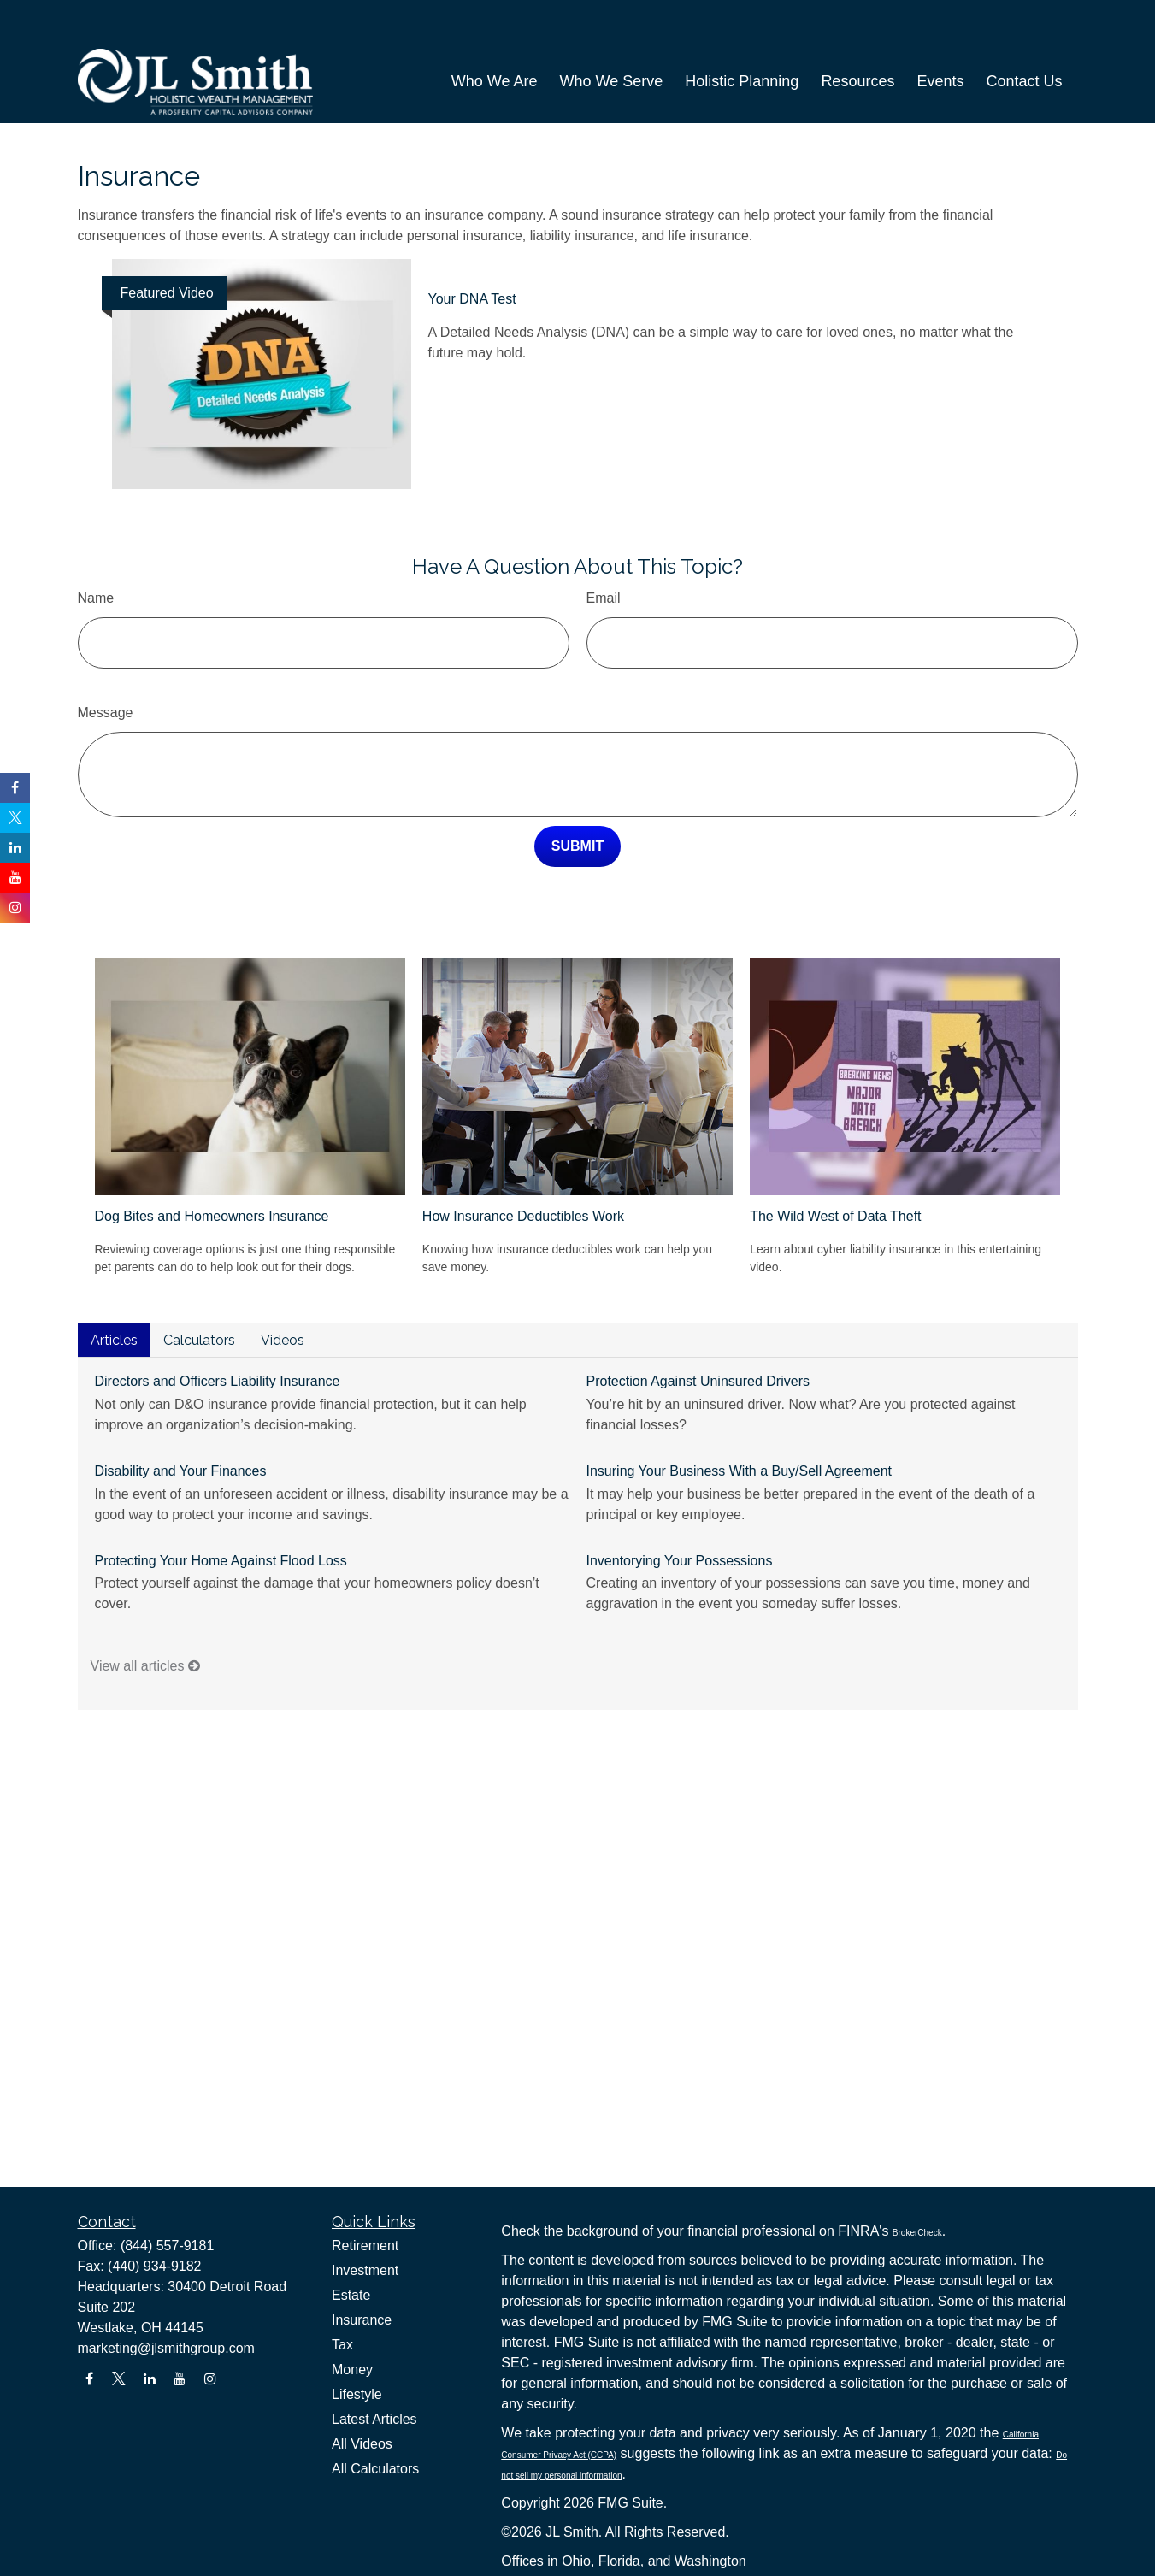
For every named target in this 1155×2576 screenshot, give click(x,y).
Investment (365, 2270)
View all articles (145, 1614)
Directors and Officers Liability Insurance (217, 1330)
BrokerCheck (917, 2232)
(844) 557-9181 (167, 2245)
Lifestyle (357, 2394)
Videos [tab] (282, 1289)
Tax (342, 2344)
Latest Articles (374, 2419)
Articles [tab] (114, 1289)
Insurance (362, 2320)
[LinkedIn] (149, 2378)
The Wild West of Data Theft (835, 1165)
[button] (495, 42)
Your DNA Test (472, 247)
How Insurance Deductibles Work (523, 1165)
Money (352, 2369)
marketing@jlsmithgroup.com (166, 2348)
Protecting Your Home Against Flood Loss (221, 1509)
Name (96, 546)
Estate (351, 2295)
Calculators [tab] (199, 1289)
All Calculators (375, 2468)
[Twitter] (119, 2378)
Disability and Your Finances (181, 1419)
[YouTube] (180, 2378)
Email (603, 546)
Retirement (365, 2245)
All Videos (362, 2444)
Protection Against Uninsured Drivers (698, 1330)
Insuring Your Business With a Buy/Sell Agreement (739, 1419)
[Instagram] (209, 2378)
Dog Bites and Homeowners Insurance (212, 1165)
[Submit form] (577, 795)
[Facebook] (89, 2378)
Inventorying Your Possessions (679, 1509)
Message (105, 661)
